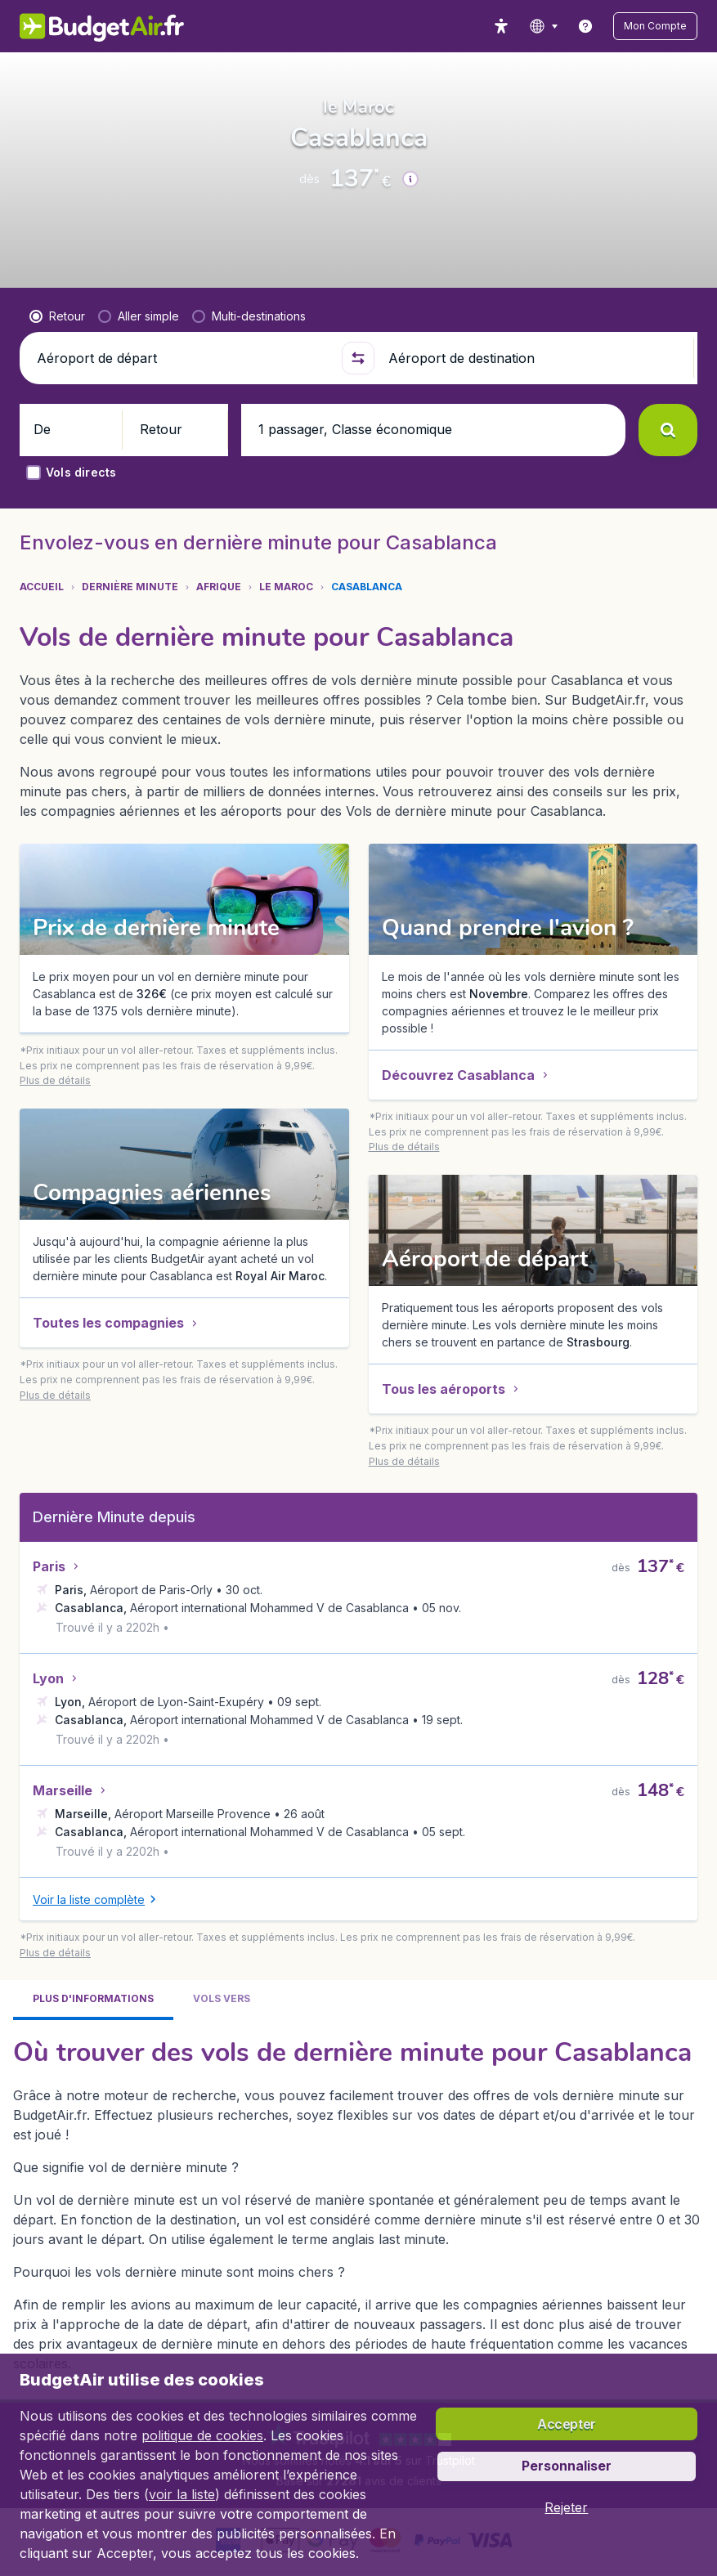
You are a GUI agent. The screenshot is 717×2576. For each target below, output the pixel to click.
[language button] (567, 26)
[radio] (57, 413)
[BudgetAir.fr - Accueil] (91, 26)
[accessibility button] (525, 26)
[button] (667, 26)
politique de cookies (202, 2435)
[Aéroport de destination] (534, 454)
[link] (609, 26)
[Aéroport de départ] (182, 454)
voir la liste (182, 2494)
